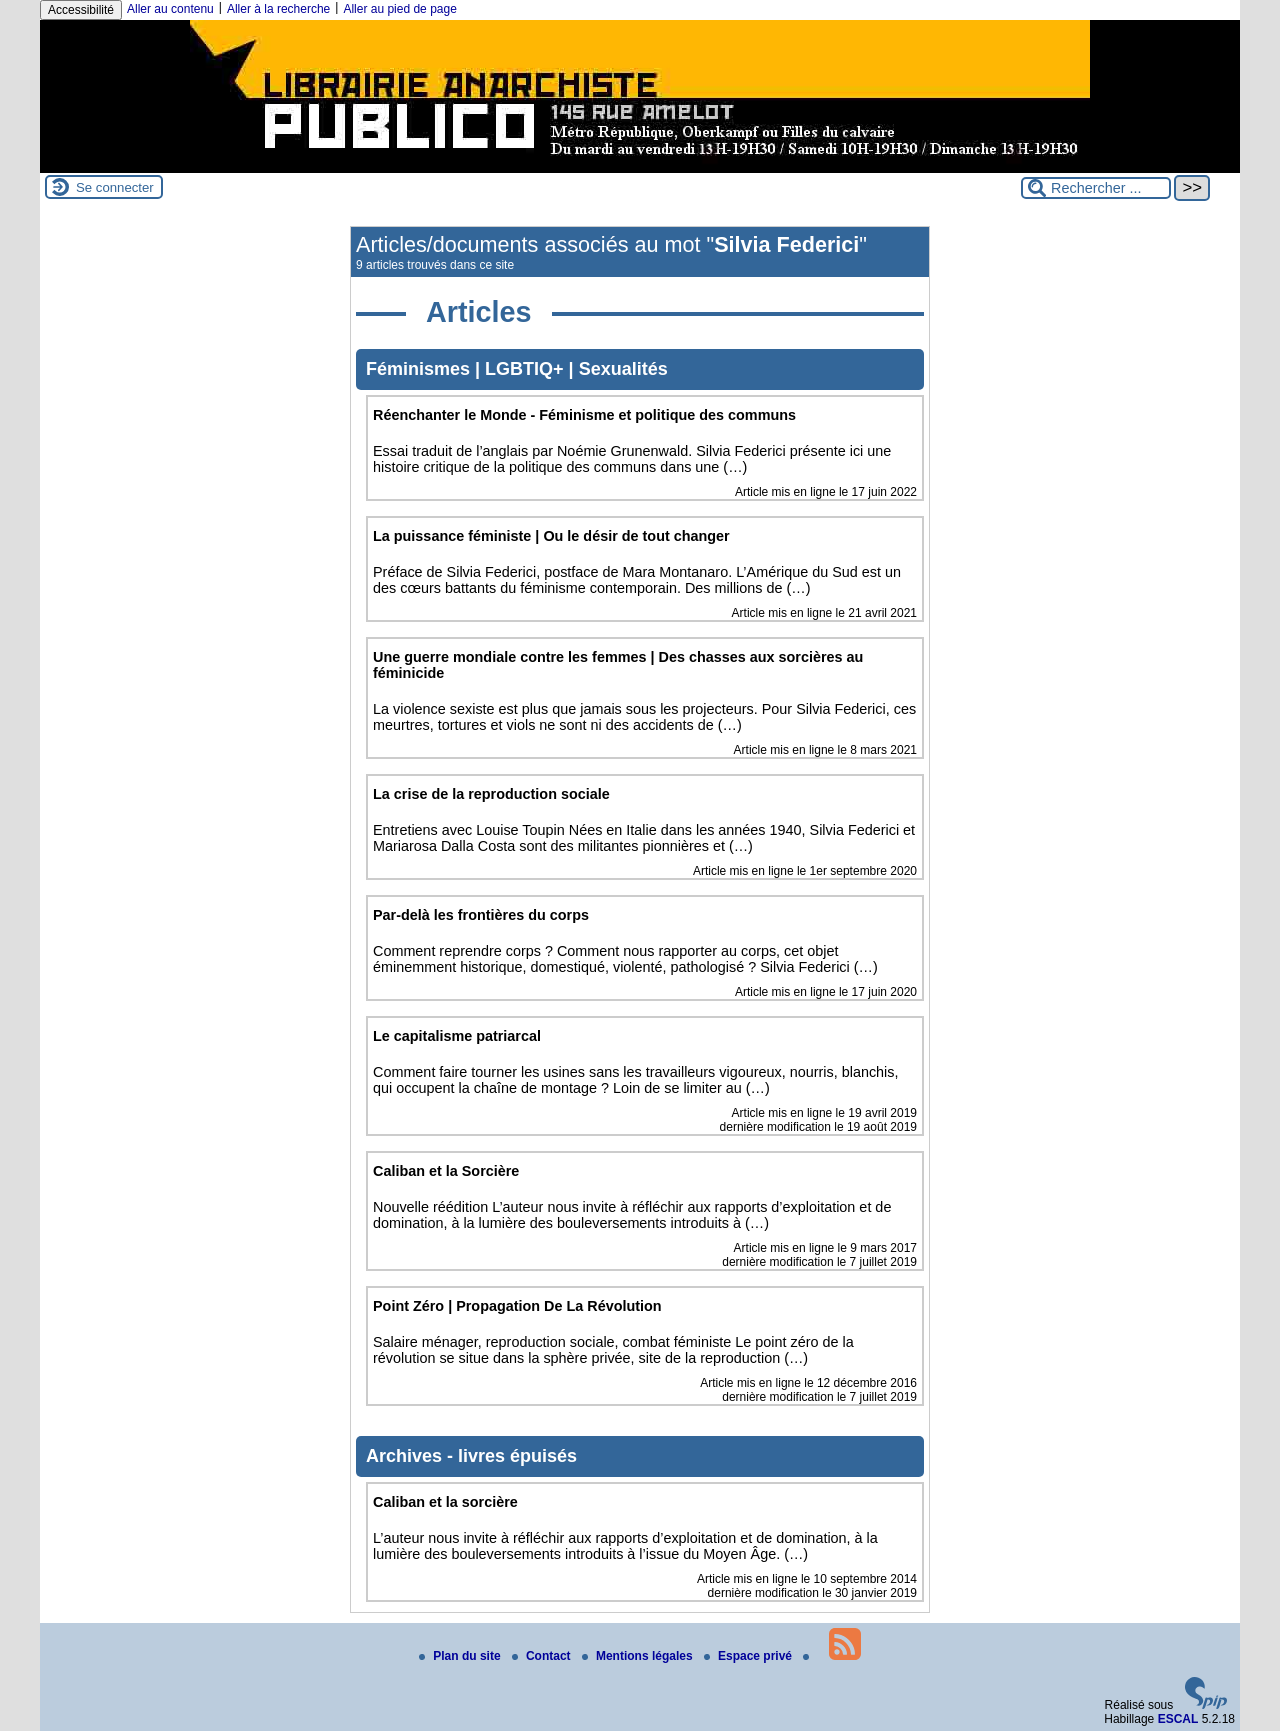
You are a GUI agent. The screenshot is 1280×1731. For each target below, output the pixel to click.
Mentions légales (639, 1656)
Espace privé (749, 1656)
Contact (543, 1656)
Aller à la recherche (278, 9)
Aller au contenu (170, 9)
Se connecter (115, 187)
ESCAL (1178, 1719)
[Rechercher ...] (1096, 188)
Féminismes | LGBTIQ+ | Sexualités (517, 369)
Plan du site (461, 1656)
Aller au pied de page (399, 9)
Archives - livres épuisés (471, 1456)
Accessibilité (81, 10)
